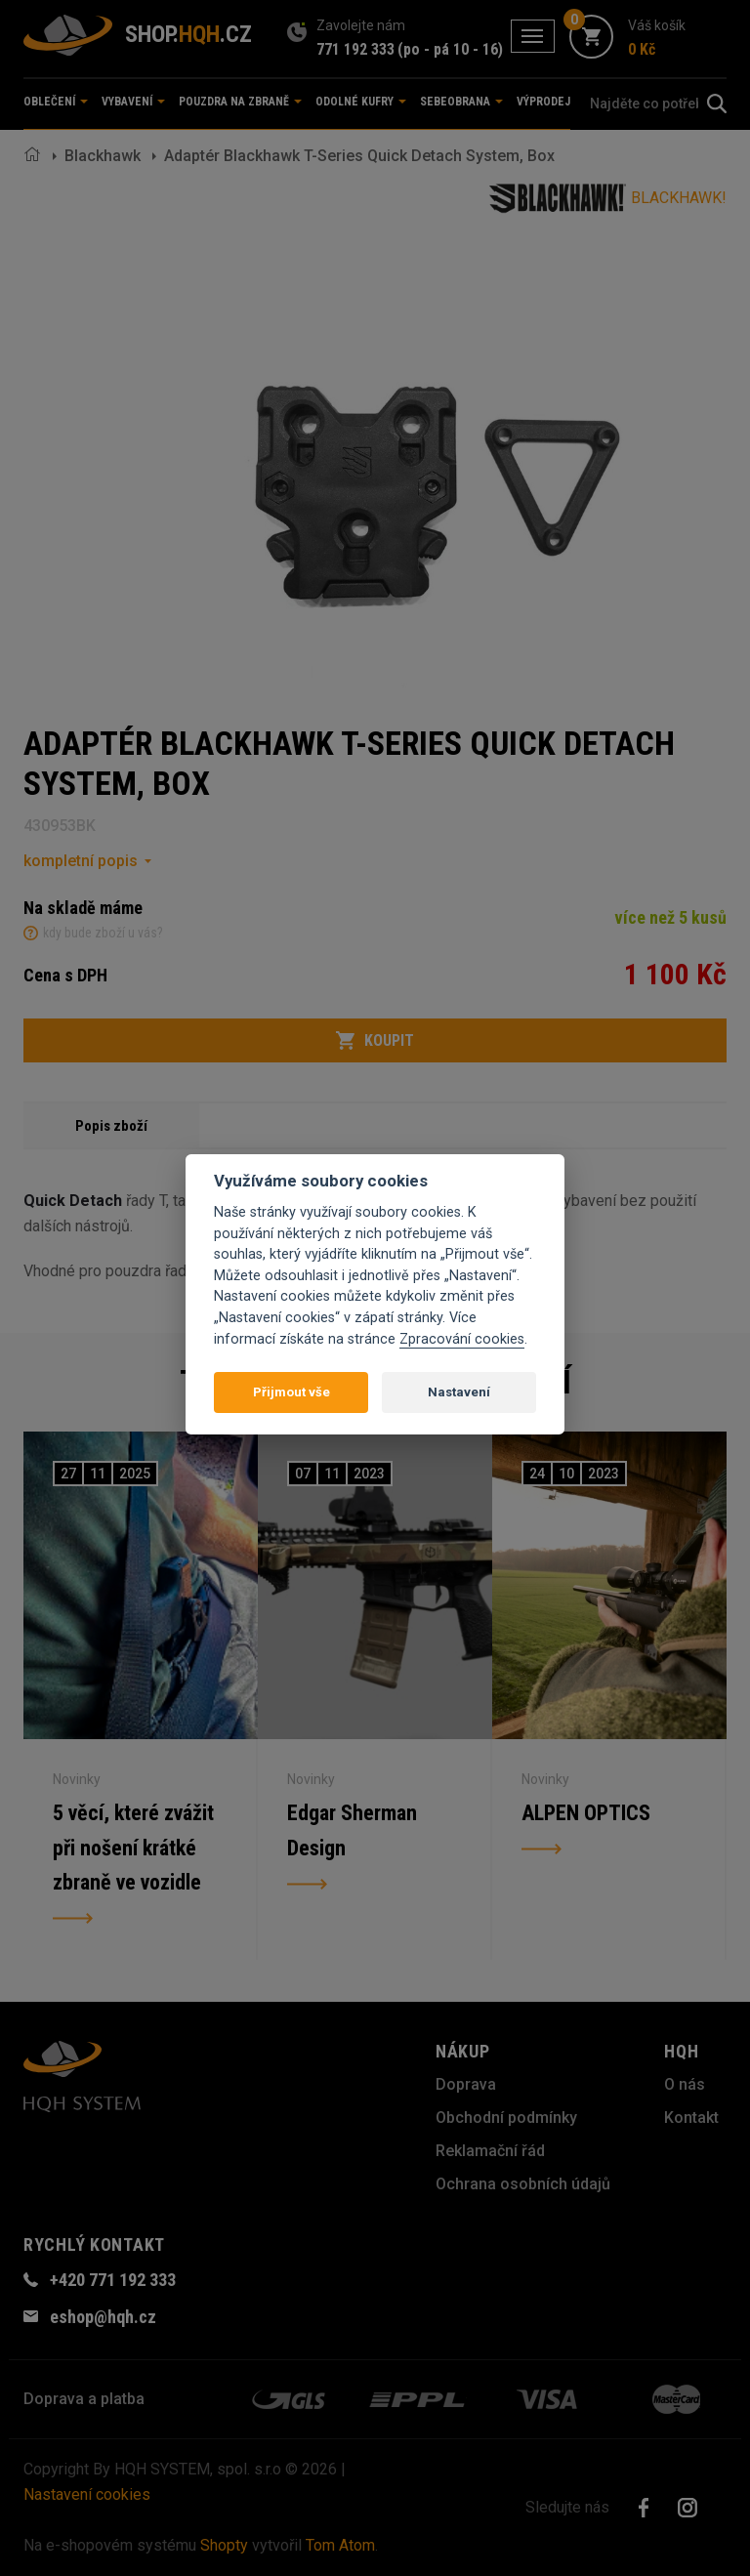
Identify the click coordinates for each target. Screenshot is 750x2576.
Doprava (466, 2084)
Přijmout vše (291, 1392)
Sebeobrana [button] (461, 101)
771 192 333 (355, 49)
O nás (684, 2084)
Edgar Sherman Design (352, 1830)
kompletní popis (80, 861)
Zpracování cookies (461, 1339)
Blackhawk (102, 155)
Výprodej (543, 101)
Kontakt (691, 2117)
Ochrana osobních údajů (523, 2184)
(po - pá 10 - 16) (450, 49)
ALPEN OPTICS (585, 1813)
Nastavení (459, 1392)
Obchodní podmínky (506, 2117)
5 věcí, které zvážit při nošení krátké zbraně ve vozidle (133, 1848)
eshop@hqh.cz (103, 2316)
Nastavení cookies (86, 2494)
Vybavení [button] (133, 101)
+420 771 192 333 (113, 2279)
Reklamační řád (490, 2150)
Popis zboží (111, 1126)
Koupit (375, 1041)
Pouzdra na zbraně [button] (240, 101)
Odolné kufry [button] (360, 101)
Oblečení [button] (55, 101)
